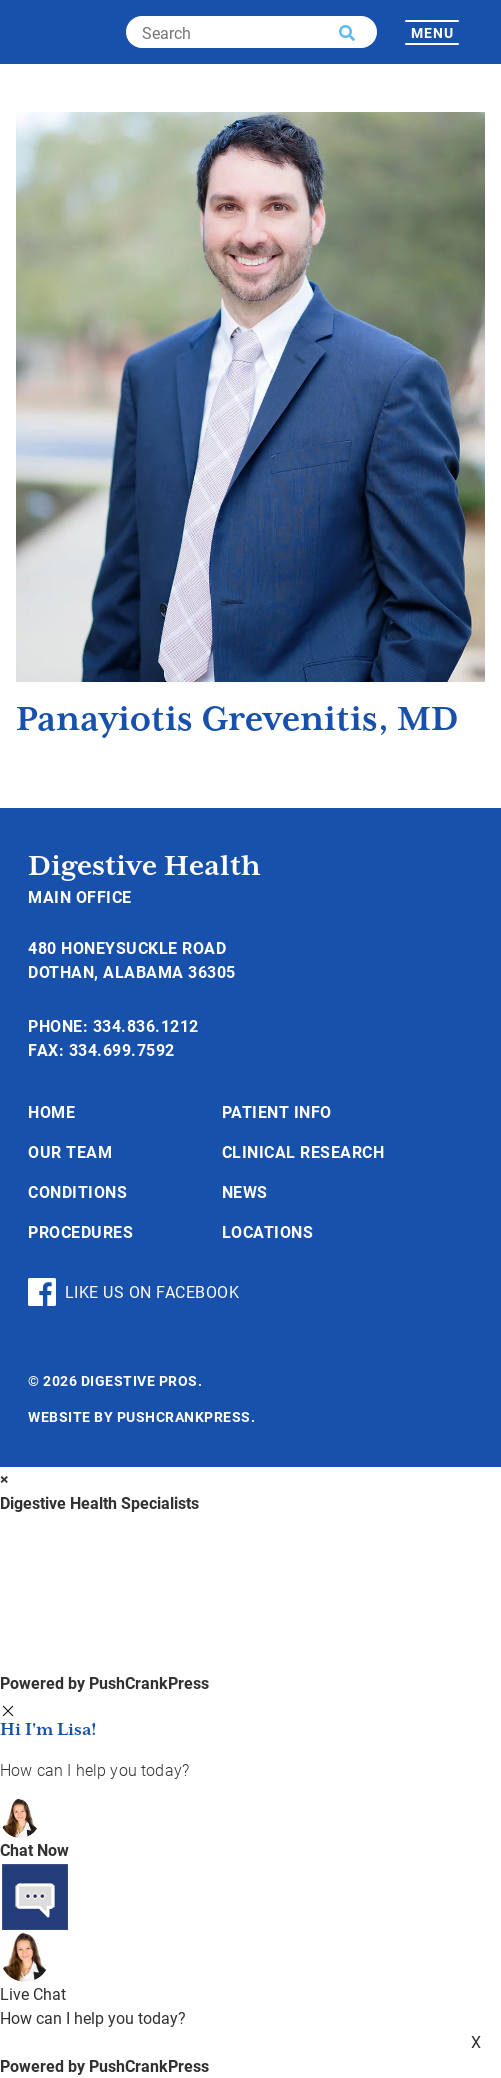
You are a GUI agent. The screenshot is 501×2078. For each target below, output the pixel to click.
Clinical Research (303, 1151)
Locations (268, 1231)
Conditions (77, 1191)
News (245, 1191)
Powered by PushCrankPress (104, 1682)
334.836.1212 (146, 1025)
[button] (347, 33)
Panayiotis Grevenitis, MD (237, 720)
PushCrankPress (184, 1416)
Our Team (70, 1151)
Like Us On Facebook (133, 1292)
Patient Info (277, 1111)
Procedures (80, 1231)
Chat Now (34, 1849)
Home (51, 1111)
